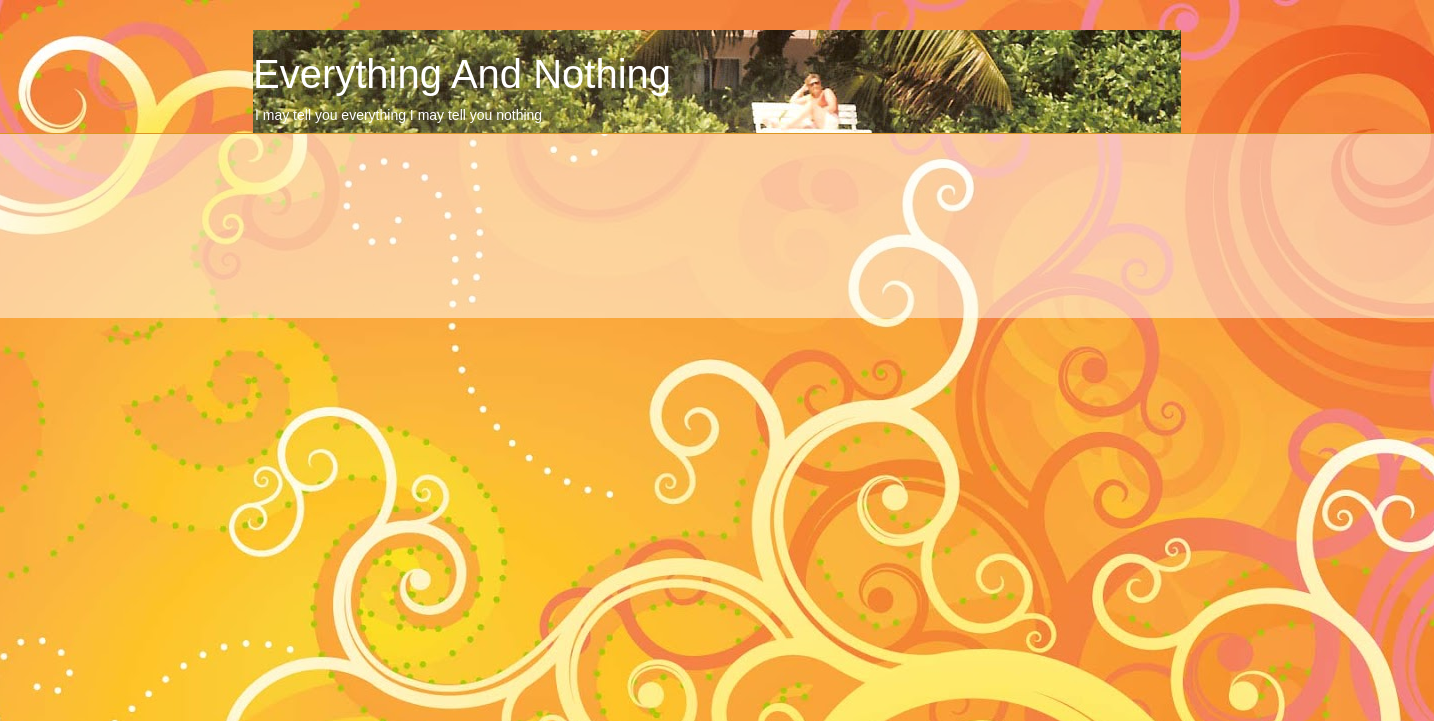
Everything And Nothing (462, 74)
